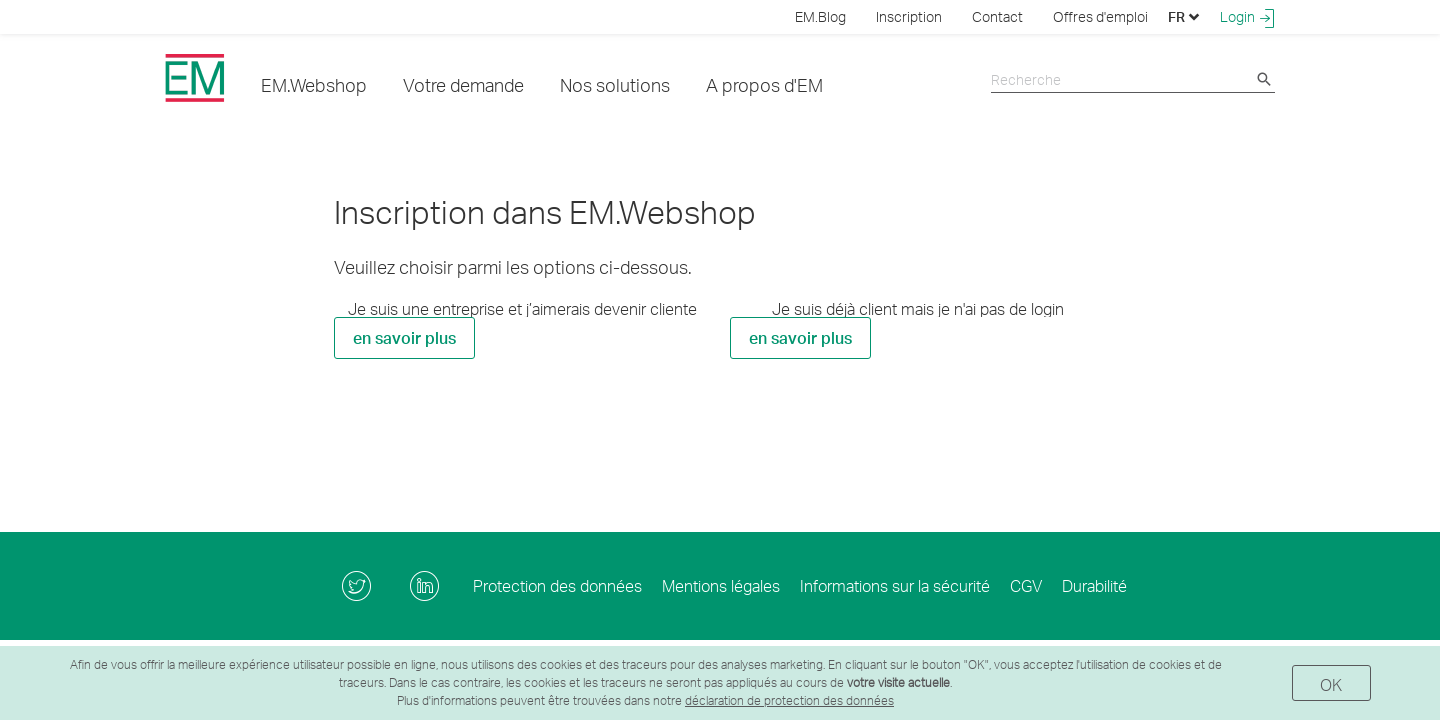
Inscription (909, 16)
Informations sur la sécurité (895, 585)
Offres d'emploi (1100, 16)
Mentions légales (721, 585)
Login (1247, 17)
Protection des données (557, 585)
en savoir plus (404, 337)
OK (1331, 684)
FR (1184, 16)
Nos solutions (615, 84)
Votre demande (463, 84)
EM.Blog (820, 16)
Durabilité (1094, 585)
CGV (1026, 585)
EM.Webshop (314, 84)
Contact (997, 16)
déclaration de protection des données (789, 700)
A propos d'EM (764, 84)
